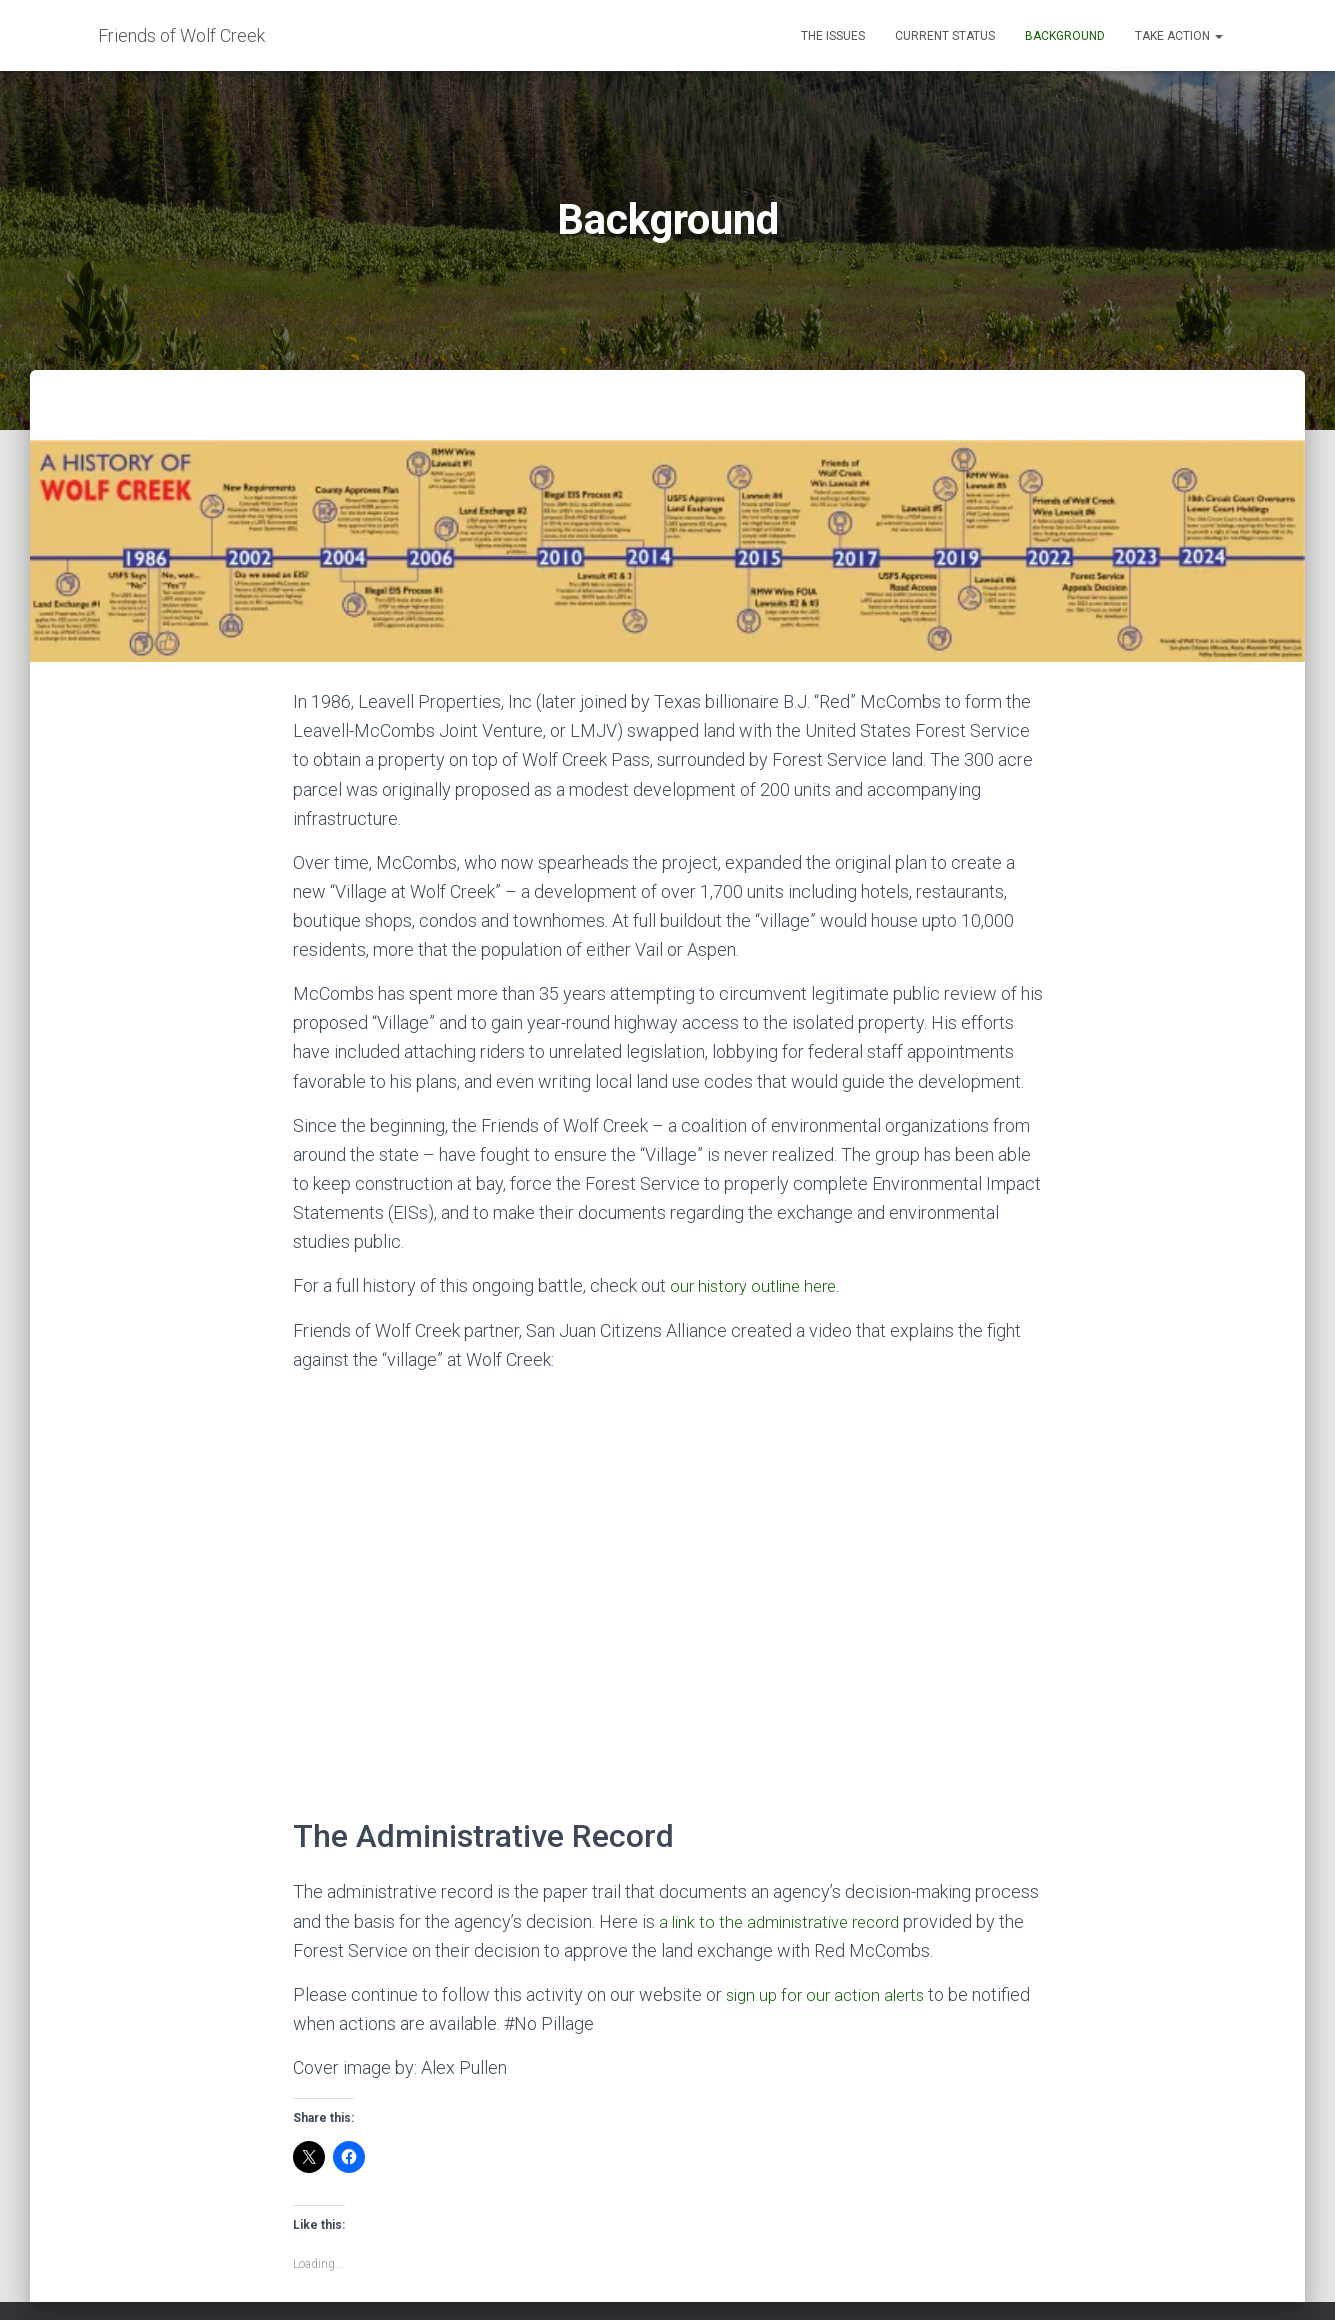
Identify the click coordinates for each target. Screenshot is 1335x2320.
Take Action (1179, 36)
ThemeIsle (1205, 2275)
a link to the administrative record (787, 1829)
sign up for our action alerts (831, 1902)
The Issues (833, 36)
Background (1065, 36)
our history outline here (758, 1194)
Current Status (945, 36)
